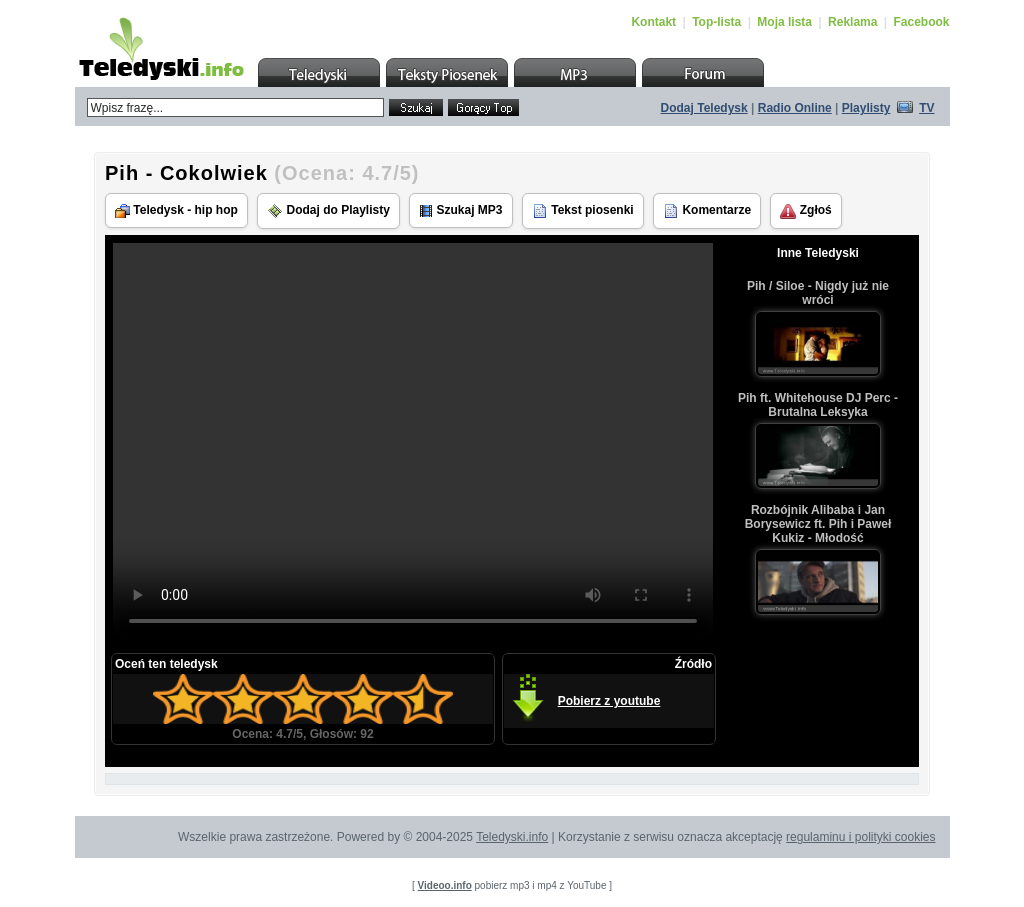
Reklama (852, 22)
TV (926, 108)
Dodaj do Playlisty (328, 211)
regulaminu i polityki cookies (860, 837)
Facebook (921, 22)
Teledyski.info (512, 837)
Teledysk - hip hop (176, 210)
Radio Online (795, 108)
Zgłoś (805, 211)
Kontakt (653, 22)
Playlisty (866, 108)
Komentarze (707, 211)
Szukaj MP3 (460, 210)
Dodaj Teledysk (704, 108)
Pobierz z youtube (609, 701)
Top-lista (716, 22)
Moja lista (784, 22)
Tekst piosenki (583, 211)
